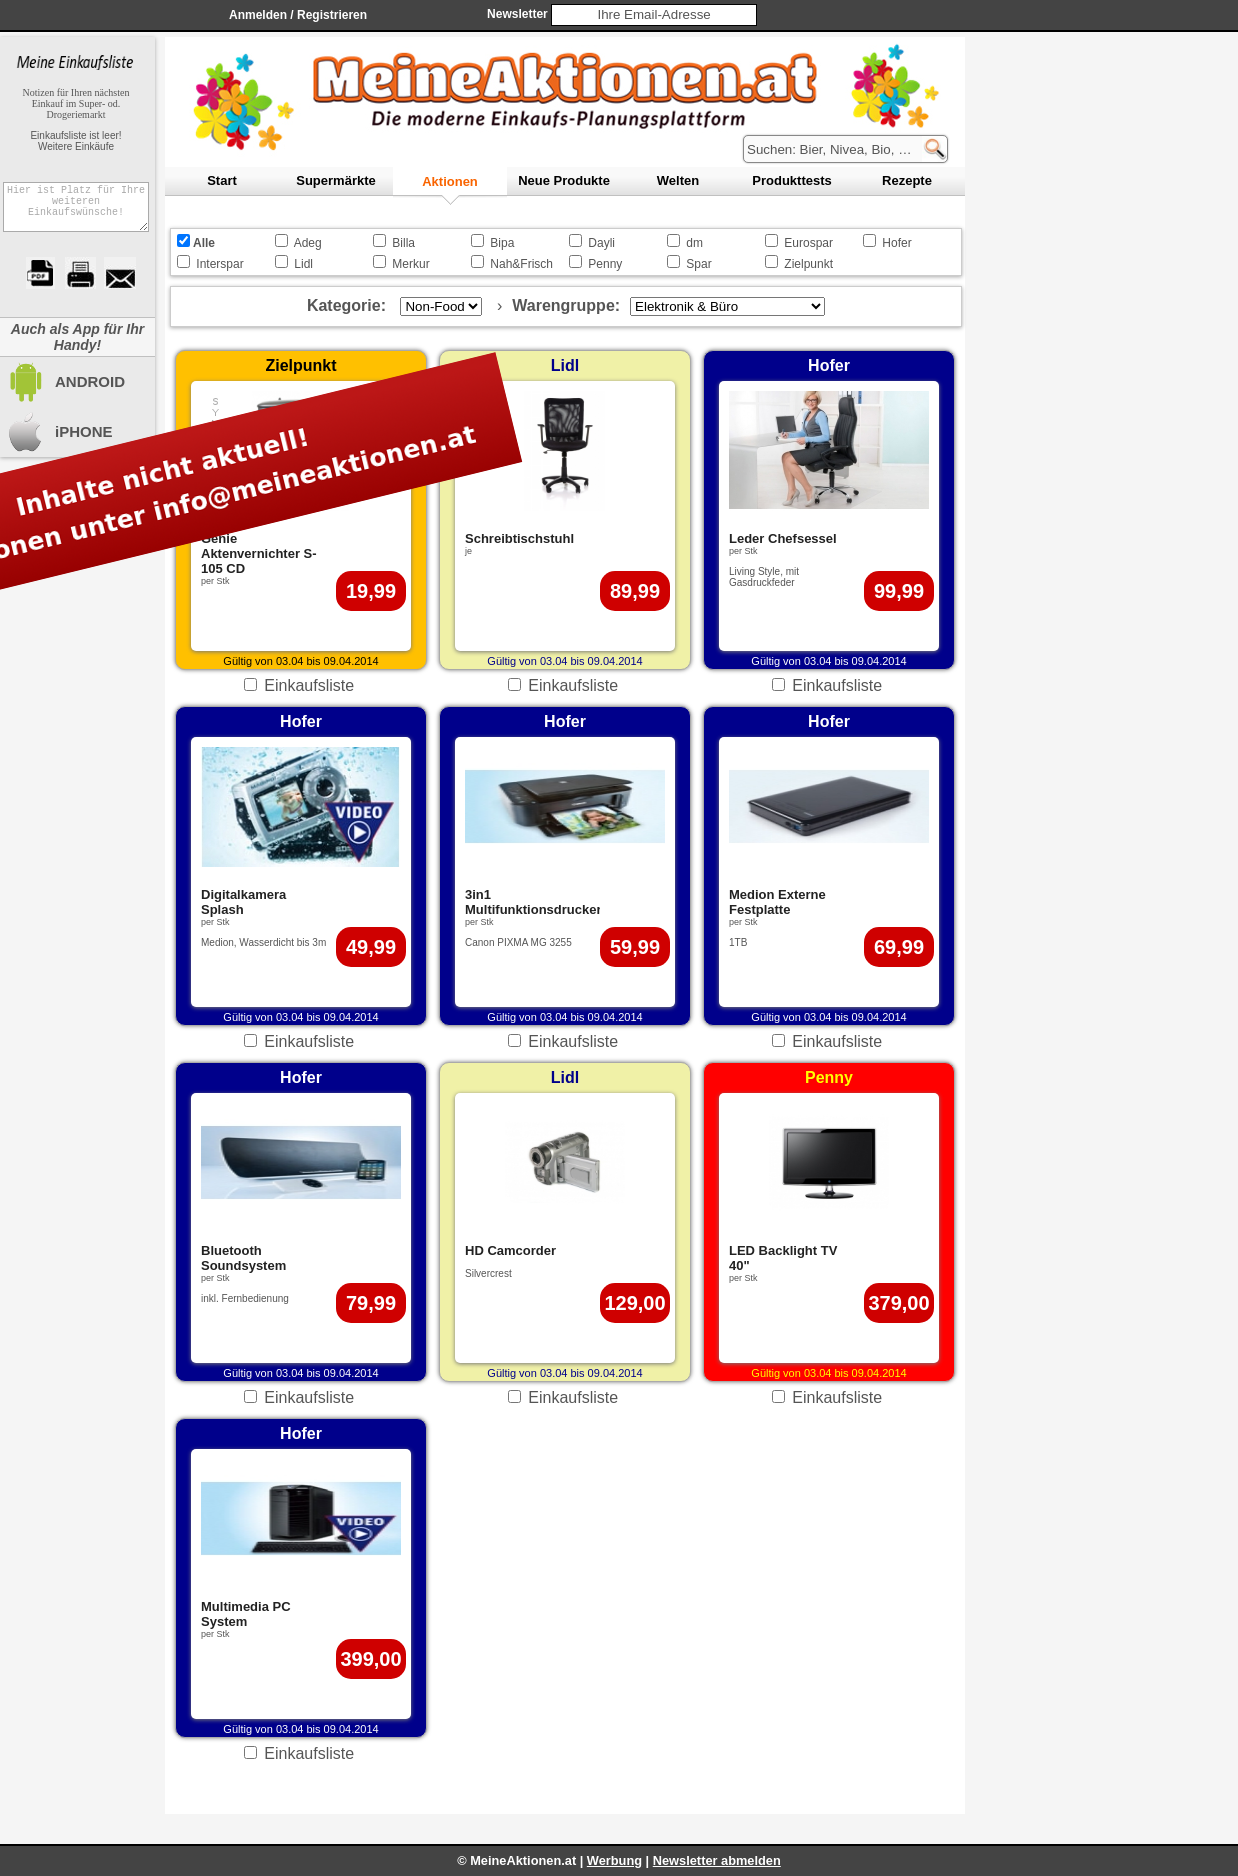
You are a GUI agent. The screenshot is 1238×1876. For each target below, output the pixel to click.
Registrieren (332, 15)
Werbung (614, 1860)
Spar (698, 264)
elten (678, 180)
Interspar (219, 264)
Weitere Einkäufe (76, 146)
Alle (204, 243)
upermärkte (335, 180)
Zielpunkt (808, 264)
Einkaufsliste (309, 685)
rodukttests (791, 180)
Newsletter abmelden (717, 1860)
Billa (403, 243)
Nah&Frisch (521, 264)
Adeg (308, 243)
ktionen (450, 181)
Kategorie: (346, 305)
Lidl (303, 264)
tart (222, 180)
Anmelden (258, 15)
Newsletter (517, 14)
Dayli (601, 243)
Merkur (410, 264)
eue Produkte (564, 180)
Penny (605, 264)
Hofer (896, 243)
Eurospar (808, 243)
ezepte (907, 180)
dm (694, 243)
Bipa (502, 243)
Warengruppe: (566, 305)
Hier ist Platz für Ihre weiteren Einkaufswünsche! (76, 213)
